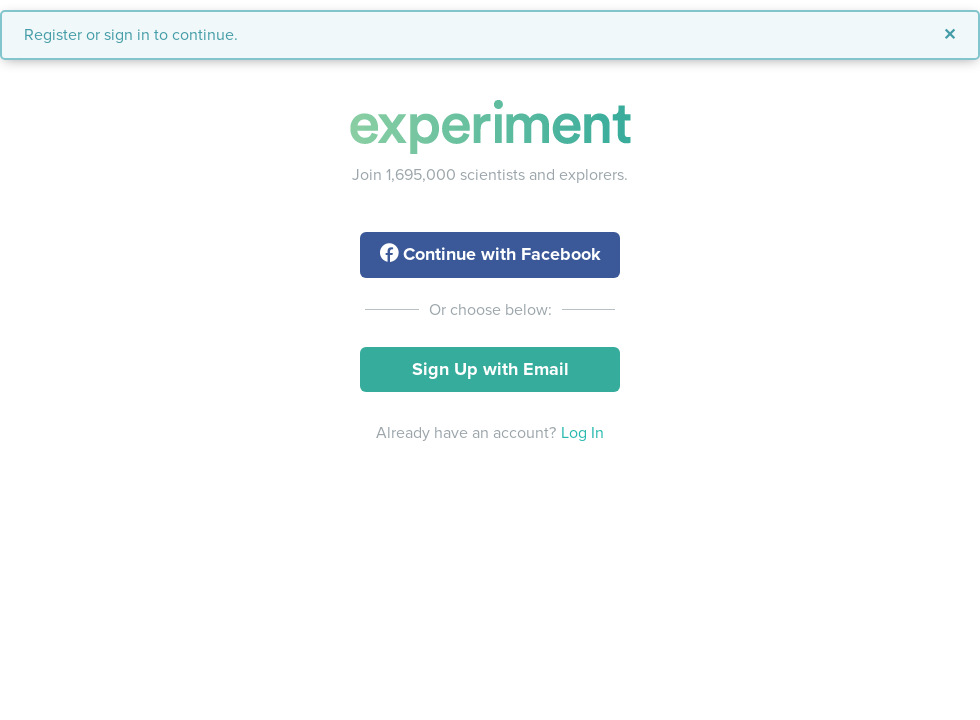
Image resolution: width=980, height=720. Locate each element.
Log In (582, 433)
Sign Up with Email (490, 369)
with (490, 254)
